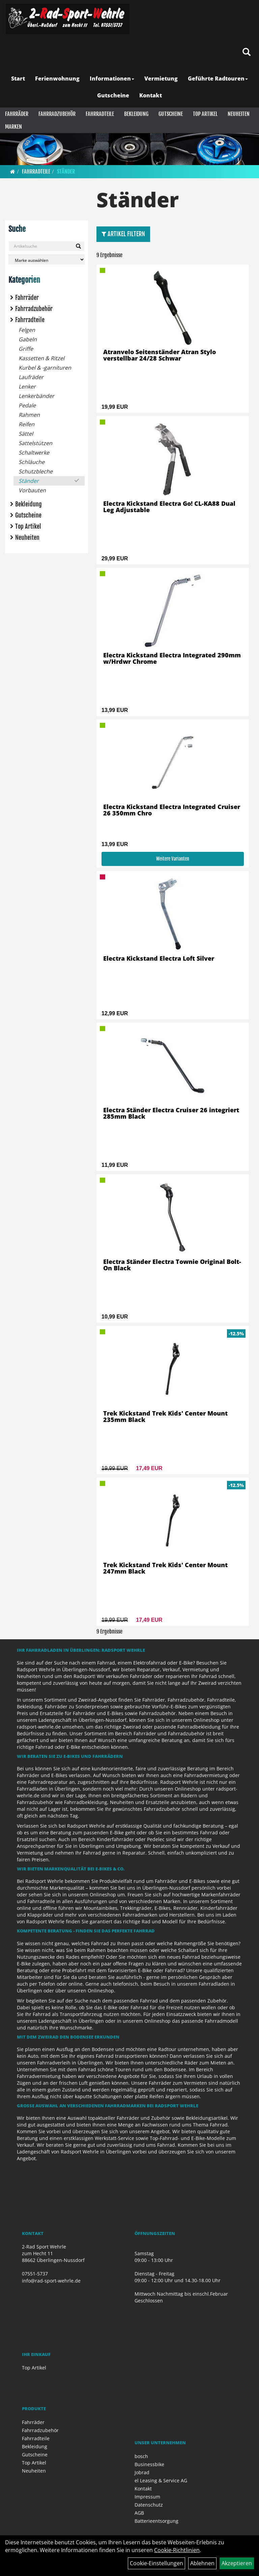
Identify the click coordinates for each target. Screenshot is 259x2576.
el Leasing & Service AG (161, 2480)
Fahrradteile (100, 114)
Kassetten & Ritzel (41, 358)
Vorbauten (32, 490)
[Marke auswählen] (46, 260)
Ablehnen (202, 2563)
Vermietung (161, 78)
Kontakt (150, 95)
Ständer (66, 171)
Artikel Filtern (123, 234)
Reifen (26, 424)
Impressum (147, 2496)
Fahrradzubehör (57, 114)
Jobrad (142, 2472)
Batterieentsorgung (156, 2521)
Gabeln (28, 339)
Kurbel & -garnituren (45, 367)
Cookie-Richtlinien (177, 2550)
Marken (13, 126)
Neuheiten (239, 114)
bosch (141, 2456)
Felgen (27, 330)
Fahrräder (16, 114)
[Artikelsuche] (246, 52)
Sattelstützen (35, 443)
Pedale (27, 405)
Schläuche (32, 462)
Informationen (112, 78)
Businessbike (149, 2464)
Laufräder (31, 377)
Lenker (27, 386)
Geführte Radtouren (218, 78)
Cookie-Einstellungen (156, 2563)
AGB (139, 2513)
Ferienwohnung (57, 78)
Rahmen (29, 414)
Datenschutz (149, 2505)
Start (18, 78)
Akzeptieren (237, 2563)
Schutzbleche (36, 471)
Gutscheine (113, 95)
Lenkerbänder (36, 396)
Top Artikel (205, 114)
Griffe (26, 348)
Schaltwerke (34, 452)
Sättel (26, 433)
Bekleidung (136, 114)
